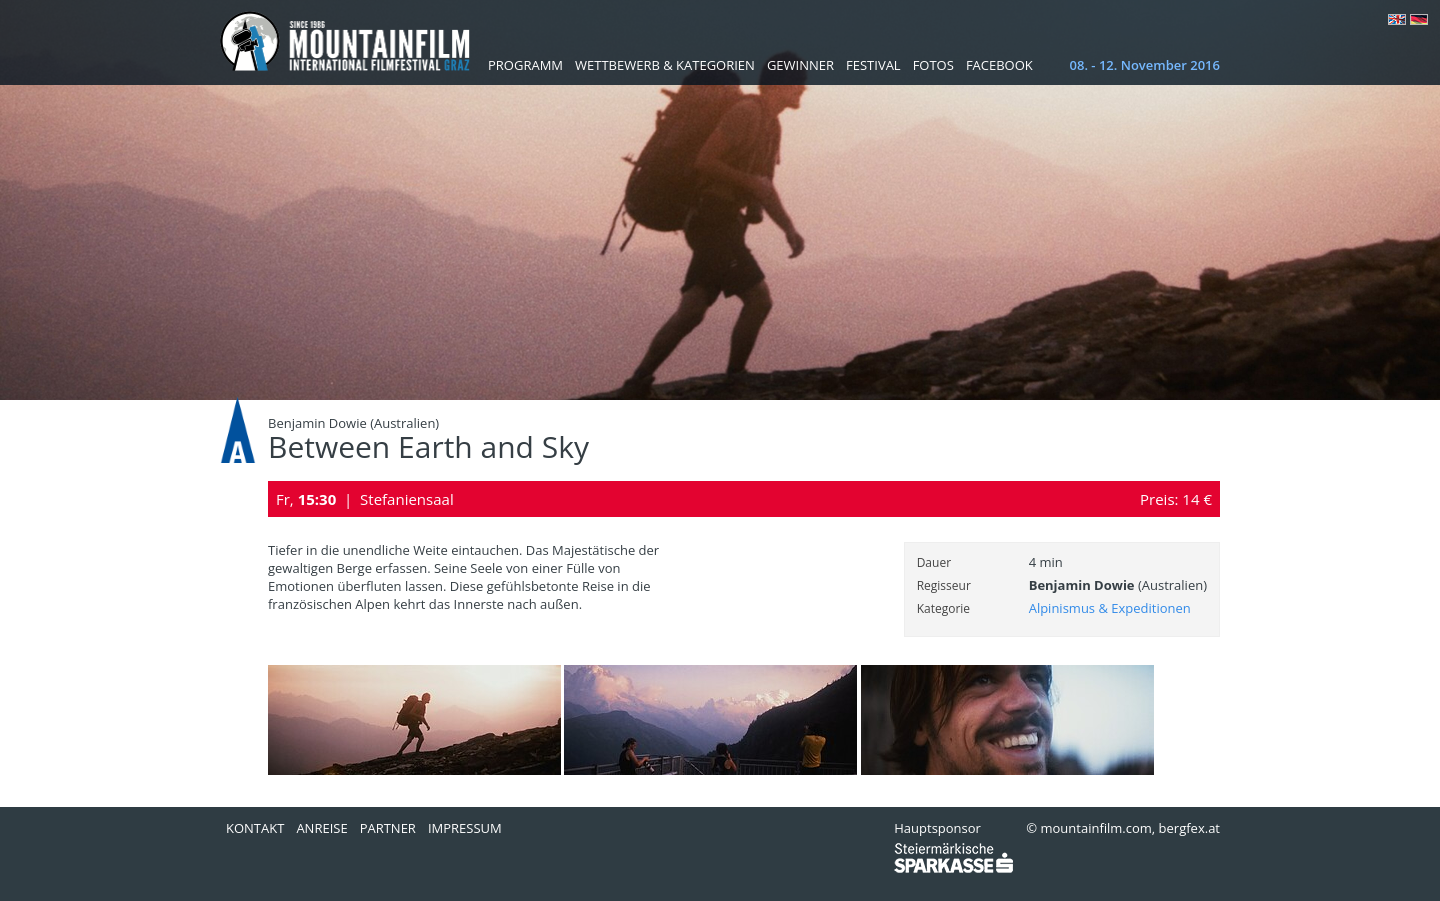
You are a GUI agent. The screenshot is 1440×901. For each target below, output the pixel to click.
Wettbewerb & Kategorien (665, 65)
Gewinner (800, 65)
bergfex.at (1189, 828)
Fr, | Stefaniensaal (365, 499)
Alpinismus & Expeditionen (1110, 608)
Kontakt (255, 828)
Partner (388, 828)
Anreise (321, 828)
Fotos (933, 65)
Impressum (465, 828)
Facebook (999, 65)
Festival (873, 65)
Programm (525, 65)
